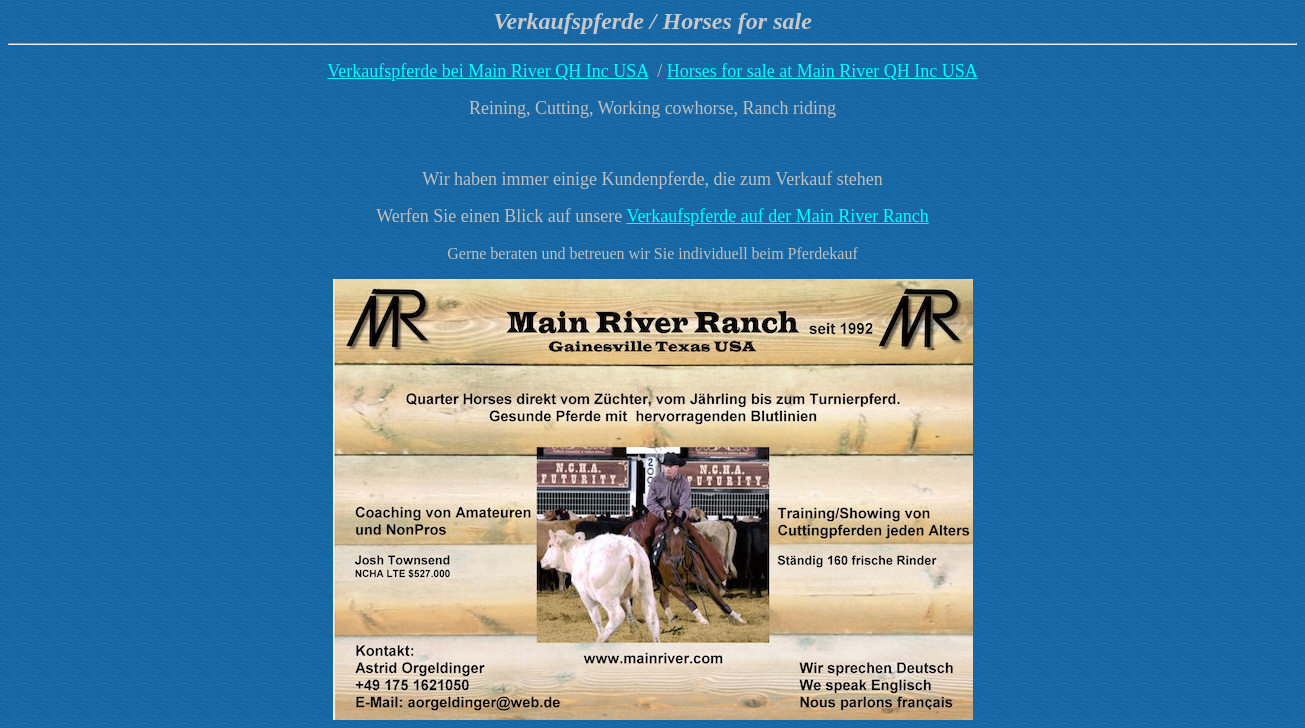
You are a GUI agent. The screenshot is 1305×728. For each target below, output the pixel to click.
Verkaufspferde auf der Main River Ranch (777, 216)
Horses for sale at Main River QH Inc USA (822, 71)
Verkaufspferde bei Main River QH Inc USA (487, 71)
